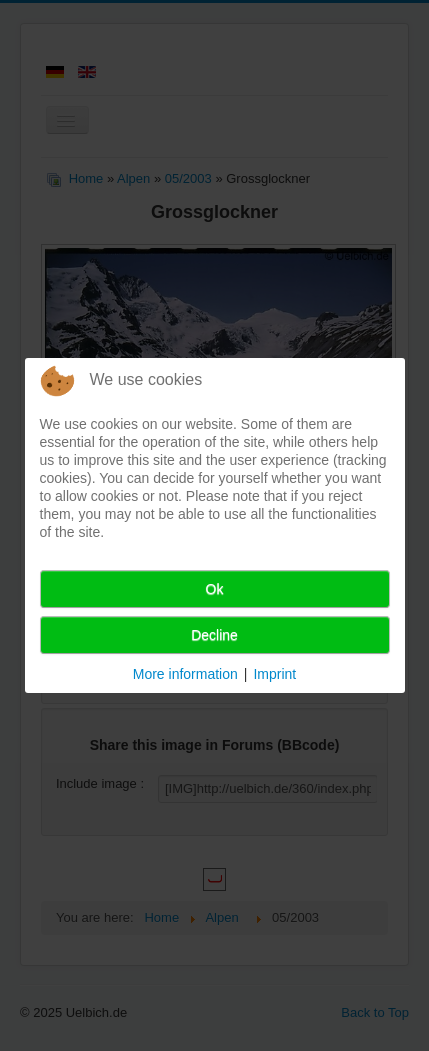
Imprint (274, 674)
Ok (215, 589)
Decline (214, 635)
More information (185, 674)
